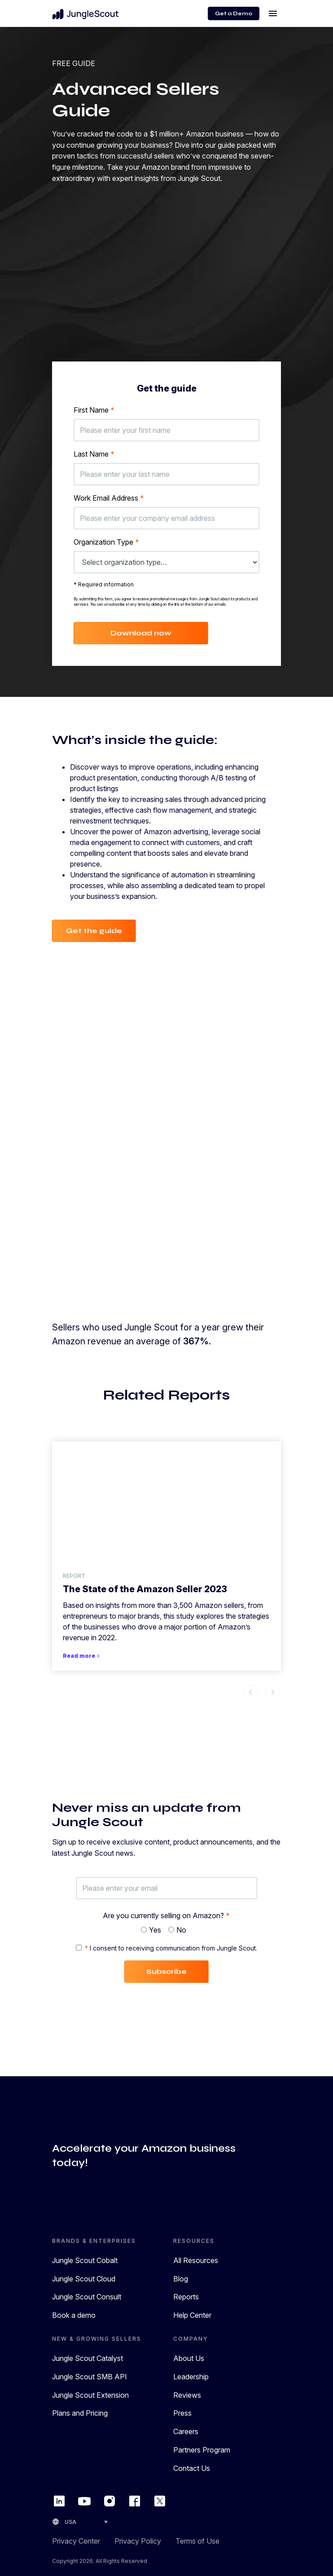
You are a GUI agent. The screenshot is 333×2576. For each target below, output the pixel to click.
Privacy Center (76, 2540)
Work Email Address (109, 497)
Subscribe (166, 1971)
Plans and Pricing (80, 2413)
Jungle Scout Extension (90, 2395)
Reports (186, 2296)
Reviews (187, 2395)
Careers (185, 2431)
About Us (188, 2358)
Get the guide (94, 930)
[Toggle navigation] (273, 13)
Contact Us (191, 2468)
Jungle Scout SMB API (89, 2376)
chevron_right (272, 1692)
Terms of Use (197, 2540)
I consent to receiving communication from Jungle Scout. (171, 1948)
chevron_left (250, 1692)
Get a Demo (233, 13)
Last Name (94, 453)
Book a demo (74, 2315)
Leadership (191, 2376)
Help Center (192, 2315)
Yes (155, 1929)
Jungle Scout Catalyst (87, 2358)
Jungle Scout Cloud (83, 2278)
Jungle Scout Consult (86, 2296)
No (181, 1929)
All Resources (195, 2260)
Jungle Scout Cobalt (85, 2260)
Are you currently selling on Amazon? (166, 1915)
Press (182, 2413)
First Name (94, 409)
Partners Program (201, 2449)
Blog (180, 2278)
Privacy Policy (137, 2540)
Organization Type (106, 541)
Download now (140, 633)
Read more (82, 1655)
